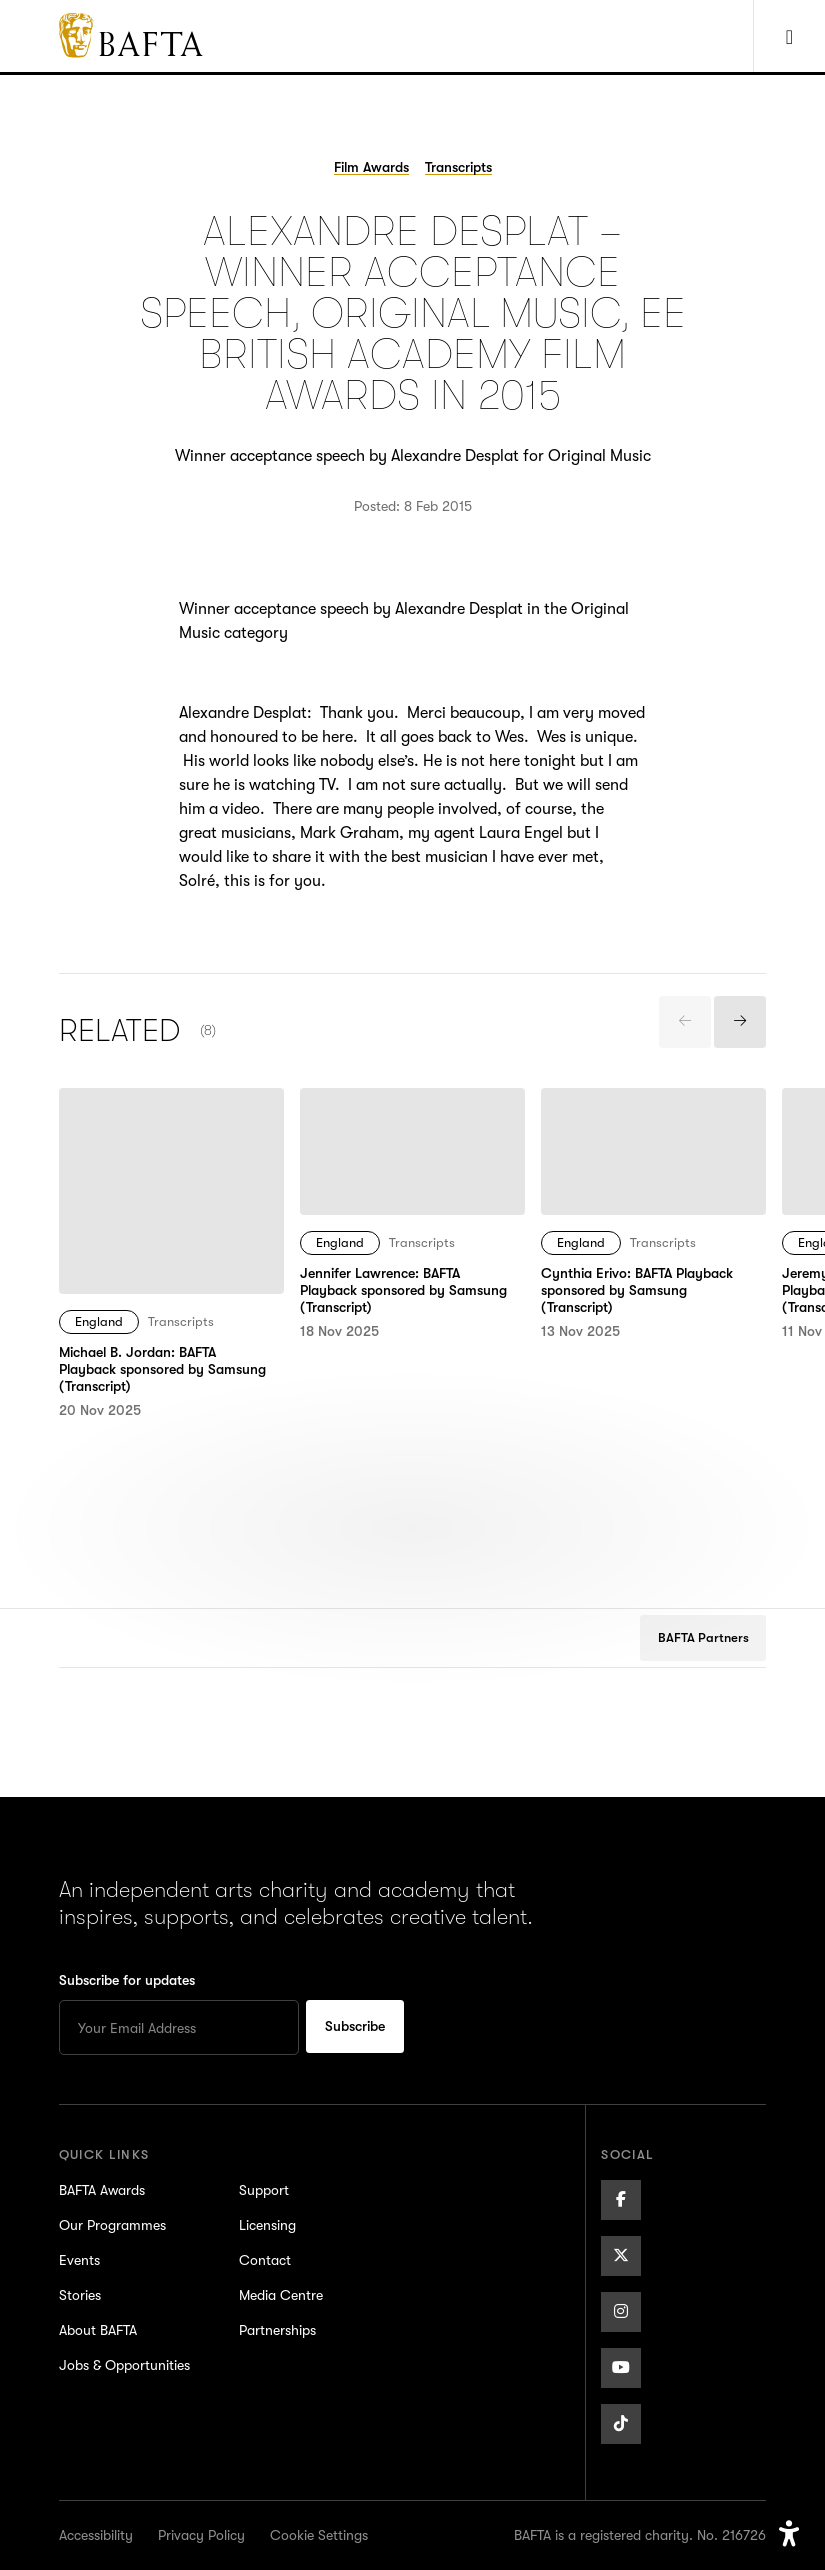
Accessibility (96, 2535)
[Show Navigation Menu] (789, 36)
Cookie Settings (319, 2535)
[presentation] (685, 1022)
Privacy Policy (201, 2535)
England (99, 1321)
